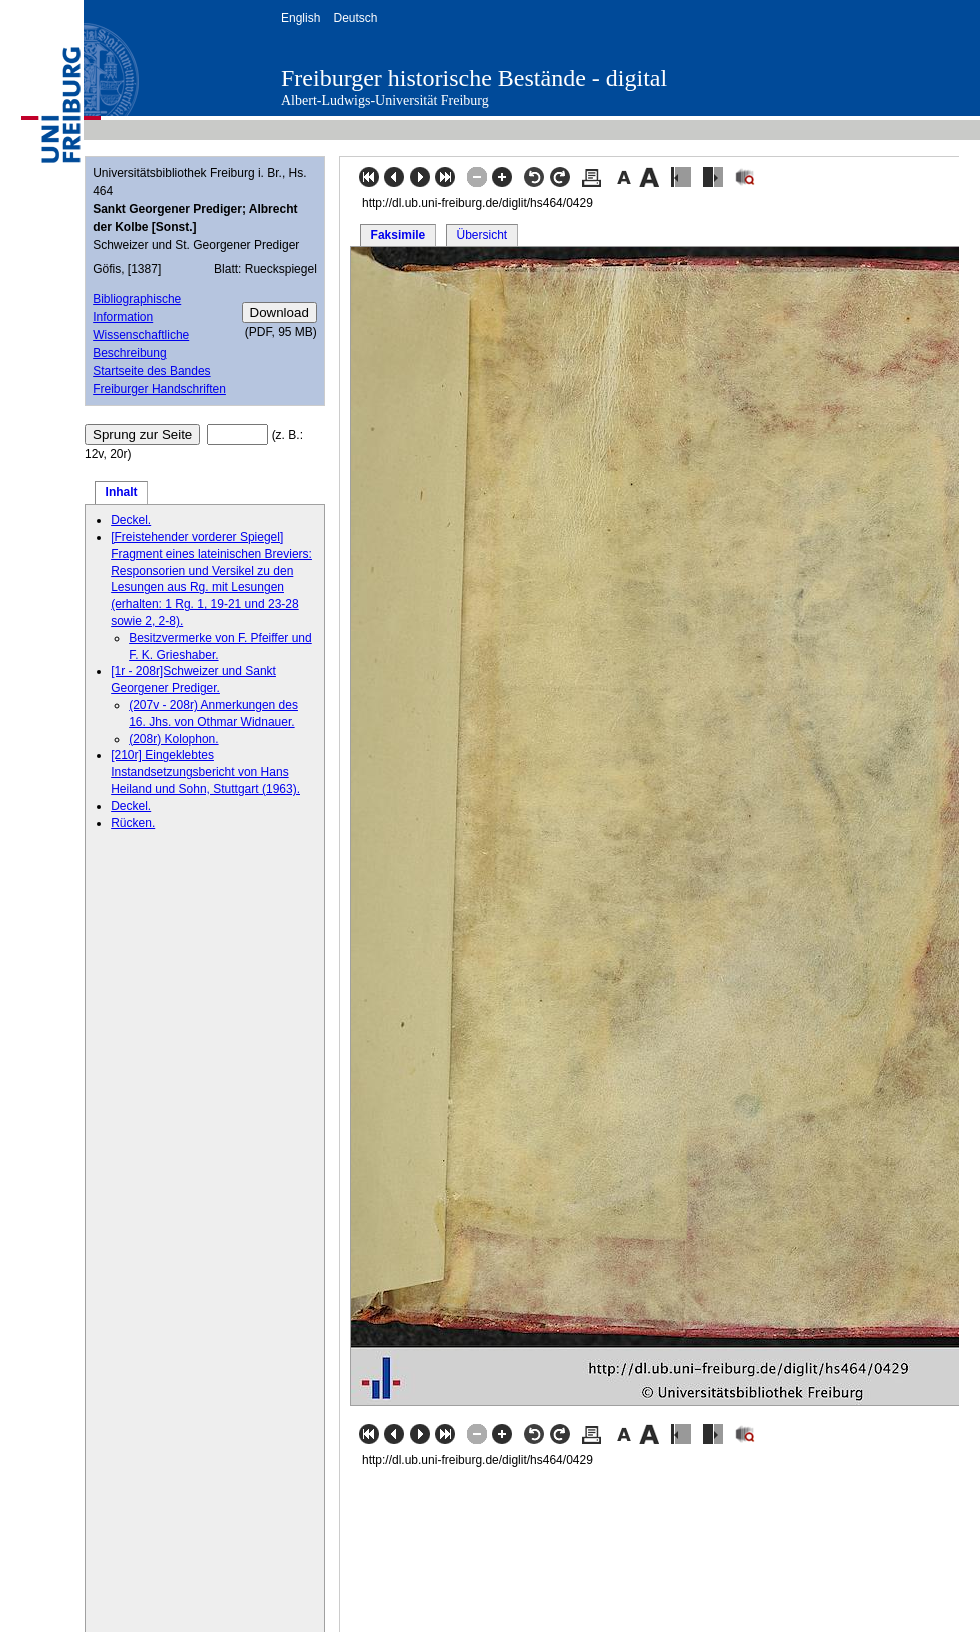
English (300, 18)
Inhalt (122, 492)
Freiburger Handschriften (159, 389)
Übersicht (481, 235)
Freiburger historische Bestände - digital (474, 78)
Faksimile (398, 235)
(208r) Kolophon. (173, 739)
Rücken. (133, 823)
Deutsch (355, 18)
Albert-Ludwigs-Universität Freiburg (385, 100)
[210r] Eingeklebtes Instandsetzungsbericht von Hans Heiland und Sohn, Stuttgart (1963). (205, 772)
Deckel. (131, 520)
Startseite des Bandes (151, 371)
